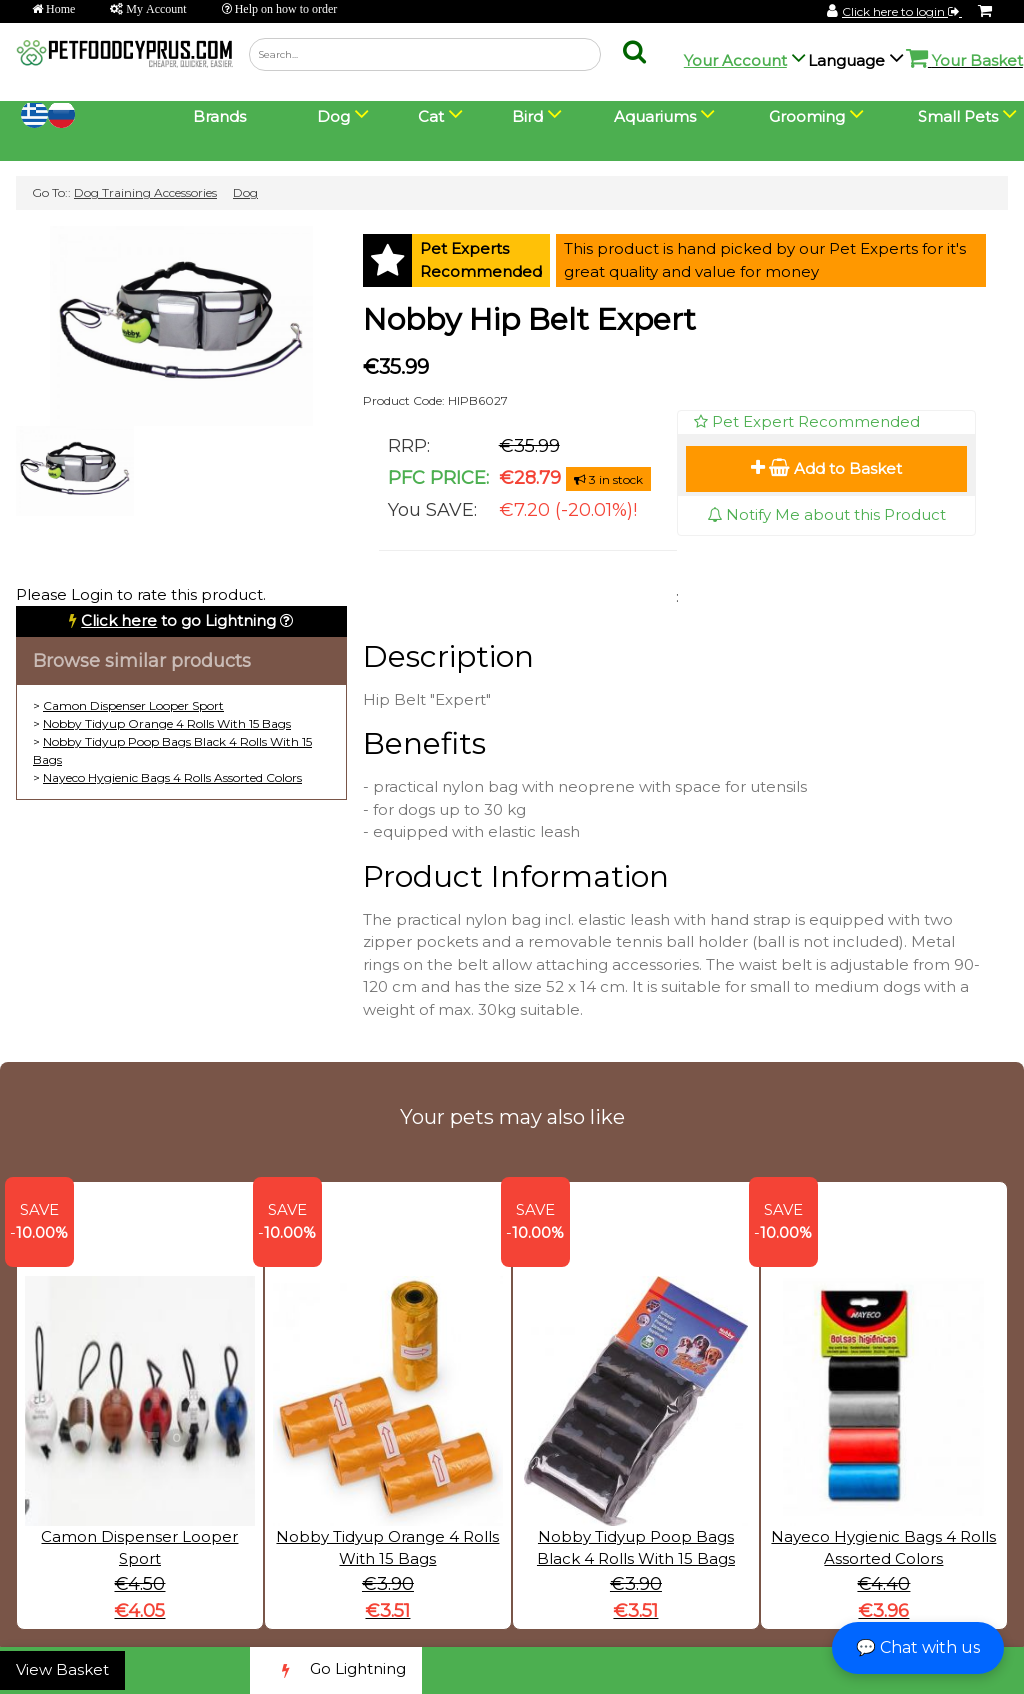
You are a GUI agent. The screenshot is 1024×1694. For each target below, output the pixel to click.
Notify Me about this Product (826, 514)
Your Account (735, 60)
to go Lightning (178, 620)
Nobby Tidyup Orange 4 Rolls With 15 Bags (167, 723)
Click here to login (902, 11)
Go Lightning (336, 1670)
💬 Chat (918, 1647)
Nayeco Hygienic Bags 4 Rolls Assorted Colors (172, 777)
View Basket (62, 1669)
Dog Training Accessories (145, 192)
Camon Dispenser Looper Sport (133, 705)
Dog (245, 192)
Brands (219, 116)
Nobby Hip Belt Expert (529, 319)
